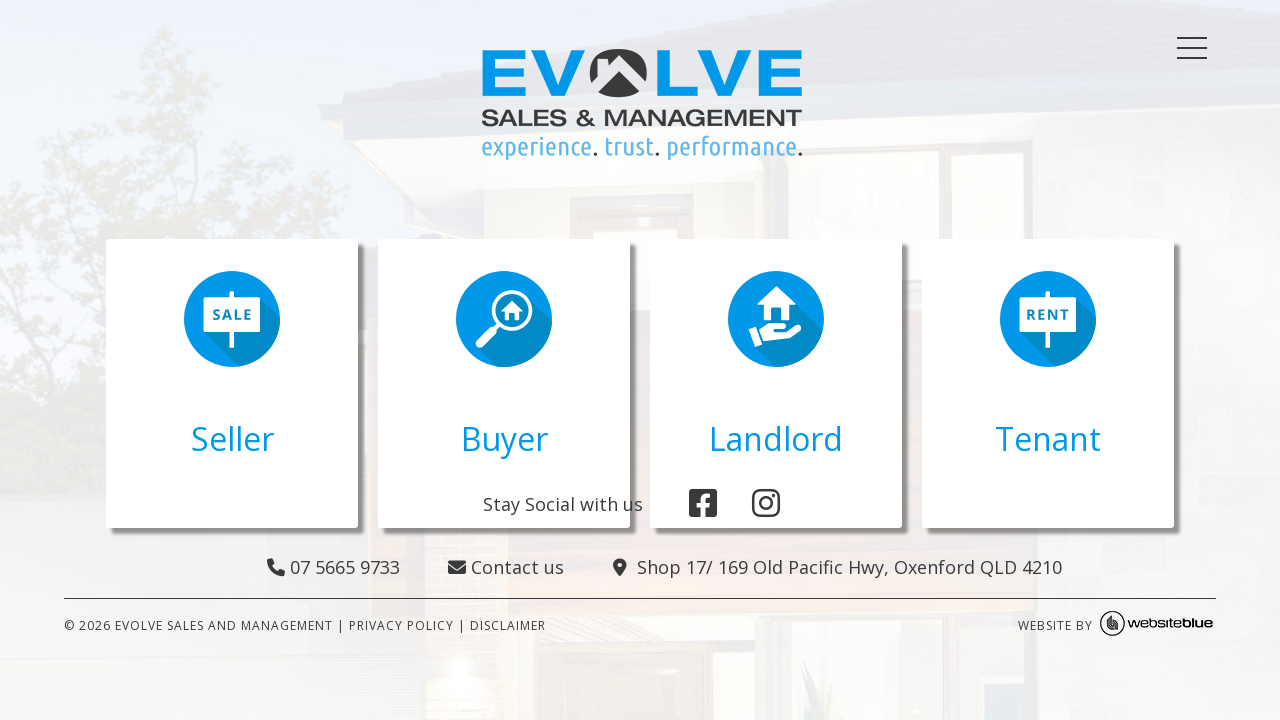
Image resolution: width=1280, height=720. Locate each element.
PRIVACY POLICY (401, 625)
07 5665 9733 (333, 567)
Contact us (506, 567)
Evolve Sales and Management (224, 625)
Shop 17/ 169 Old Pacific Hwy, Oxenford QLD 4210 (837, 567)
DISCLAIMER (508, 625)
